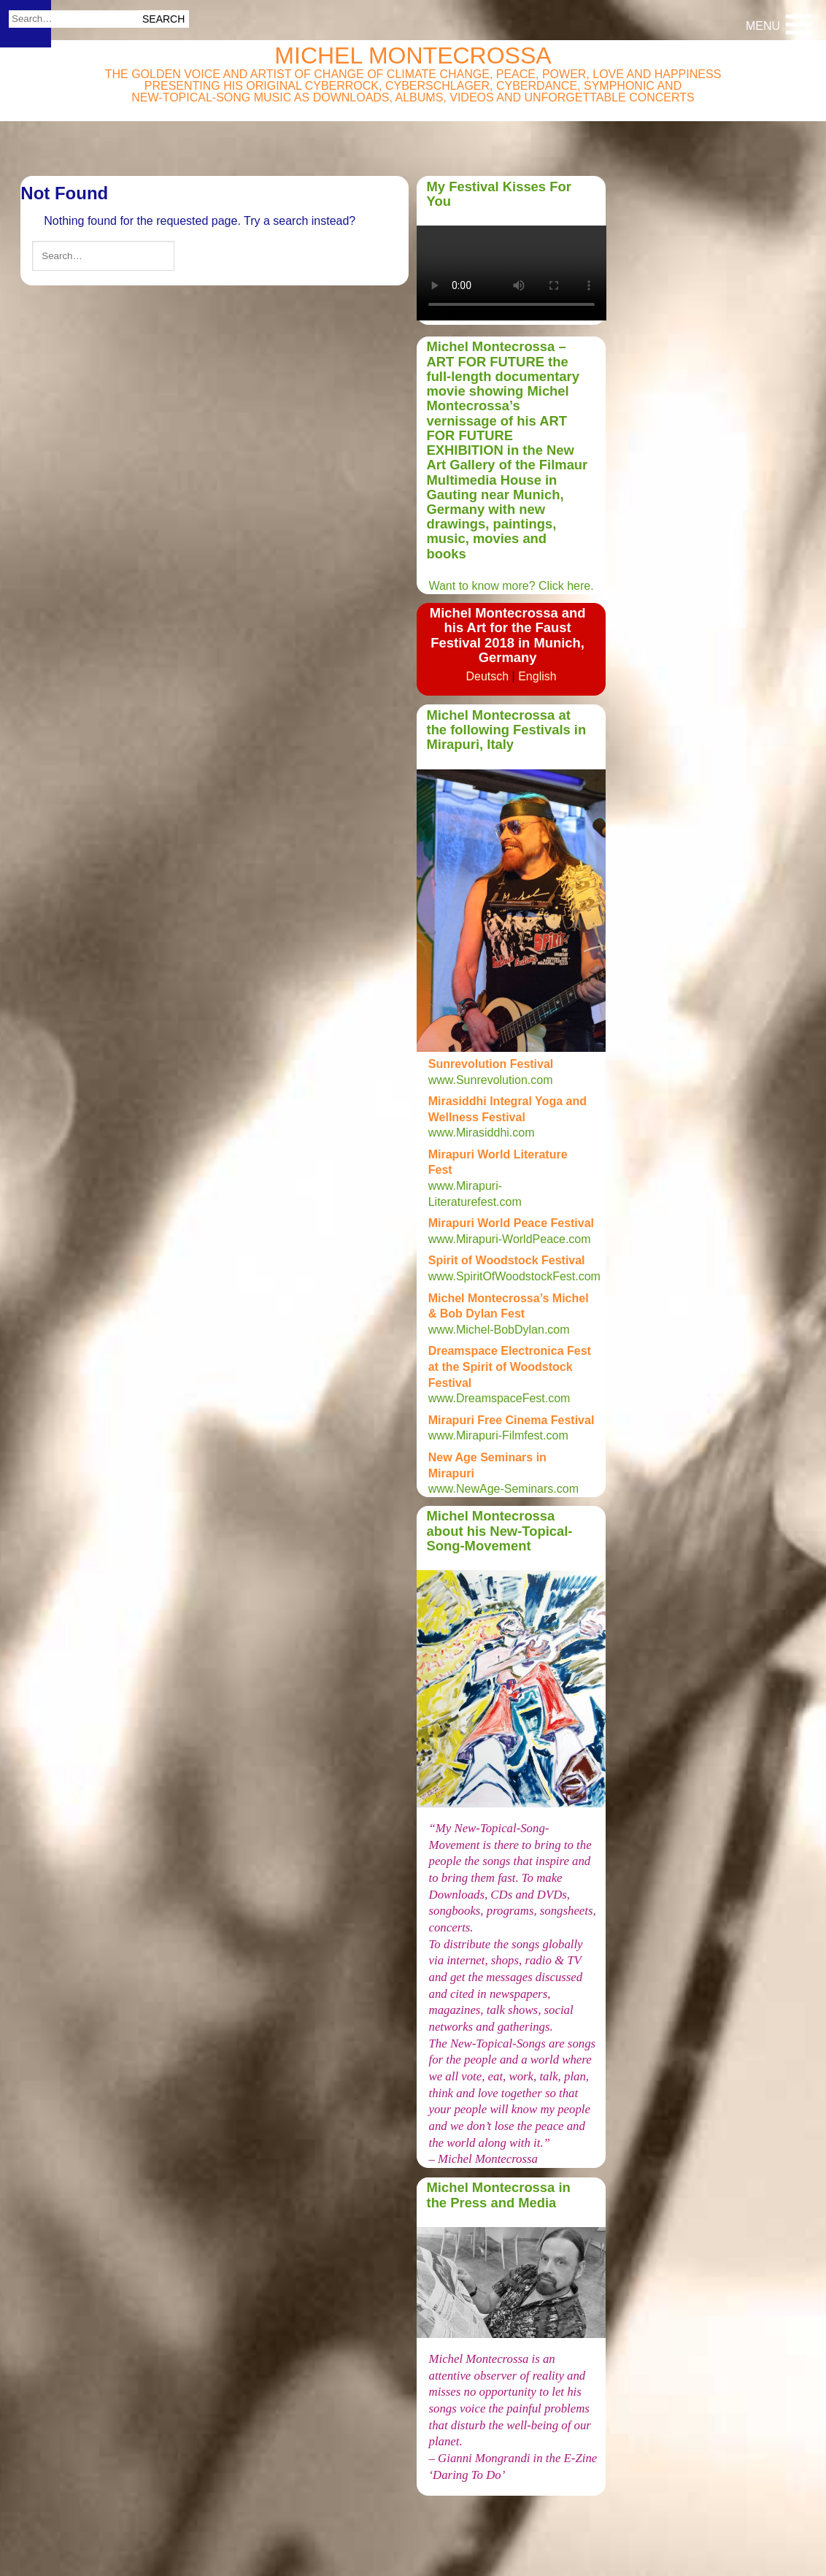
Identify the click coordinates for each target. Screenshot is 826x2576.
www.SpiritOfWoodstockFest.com (514, 1276)
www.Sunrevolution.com (490, 1080)
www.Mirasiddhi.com (481, 1132)
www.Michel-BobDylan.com (499, 1329)
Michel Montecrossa (412, 55)
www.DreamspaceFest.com (499, 1398)
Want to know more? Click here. (510, 586)
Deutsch (487, 676)
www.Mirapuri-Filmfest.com (498, 1435)
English (537, 676)
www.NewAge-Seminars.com (505, 1489)
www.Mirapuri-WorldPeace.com (509, 1239)
